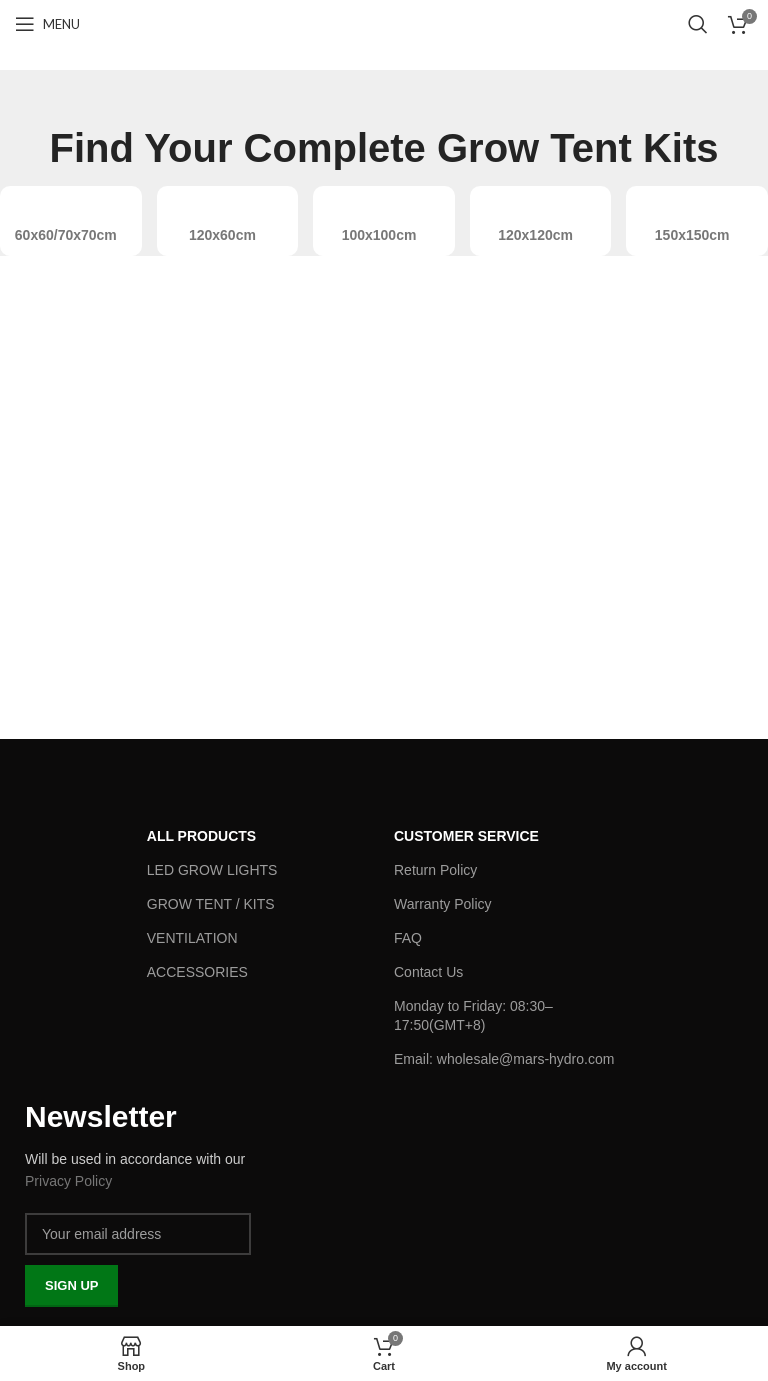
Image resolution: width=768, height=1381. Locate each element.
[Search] (698, 24)
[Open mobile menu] (47, 24)
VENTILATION (192, 938)
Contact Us (428, 972)
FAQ (408, 938)
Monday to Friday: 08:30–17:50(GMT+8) (473, 1015)
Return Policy (435, 870)
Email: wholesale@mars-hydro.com (504, 1059)
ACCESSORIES (197, 972)
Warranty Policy (443, 904)
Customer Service (466, 836)
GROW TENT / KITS (211, 904)
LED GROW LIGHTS (212, 870)
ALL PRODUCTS (201, 836)
